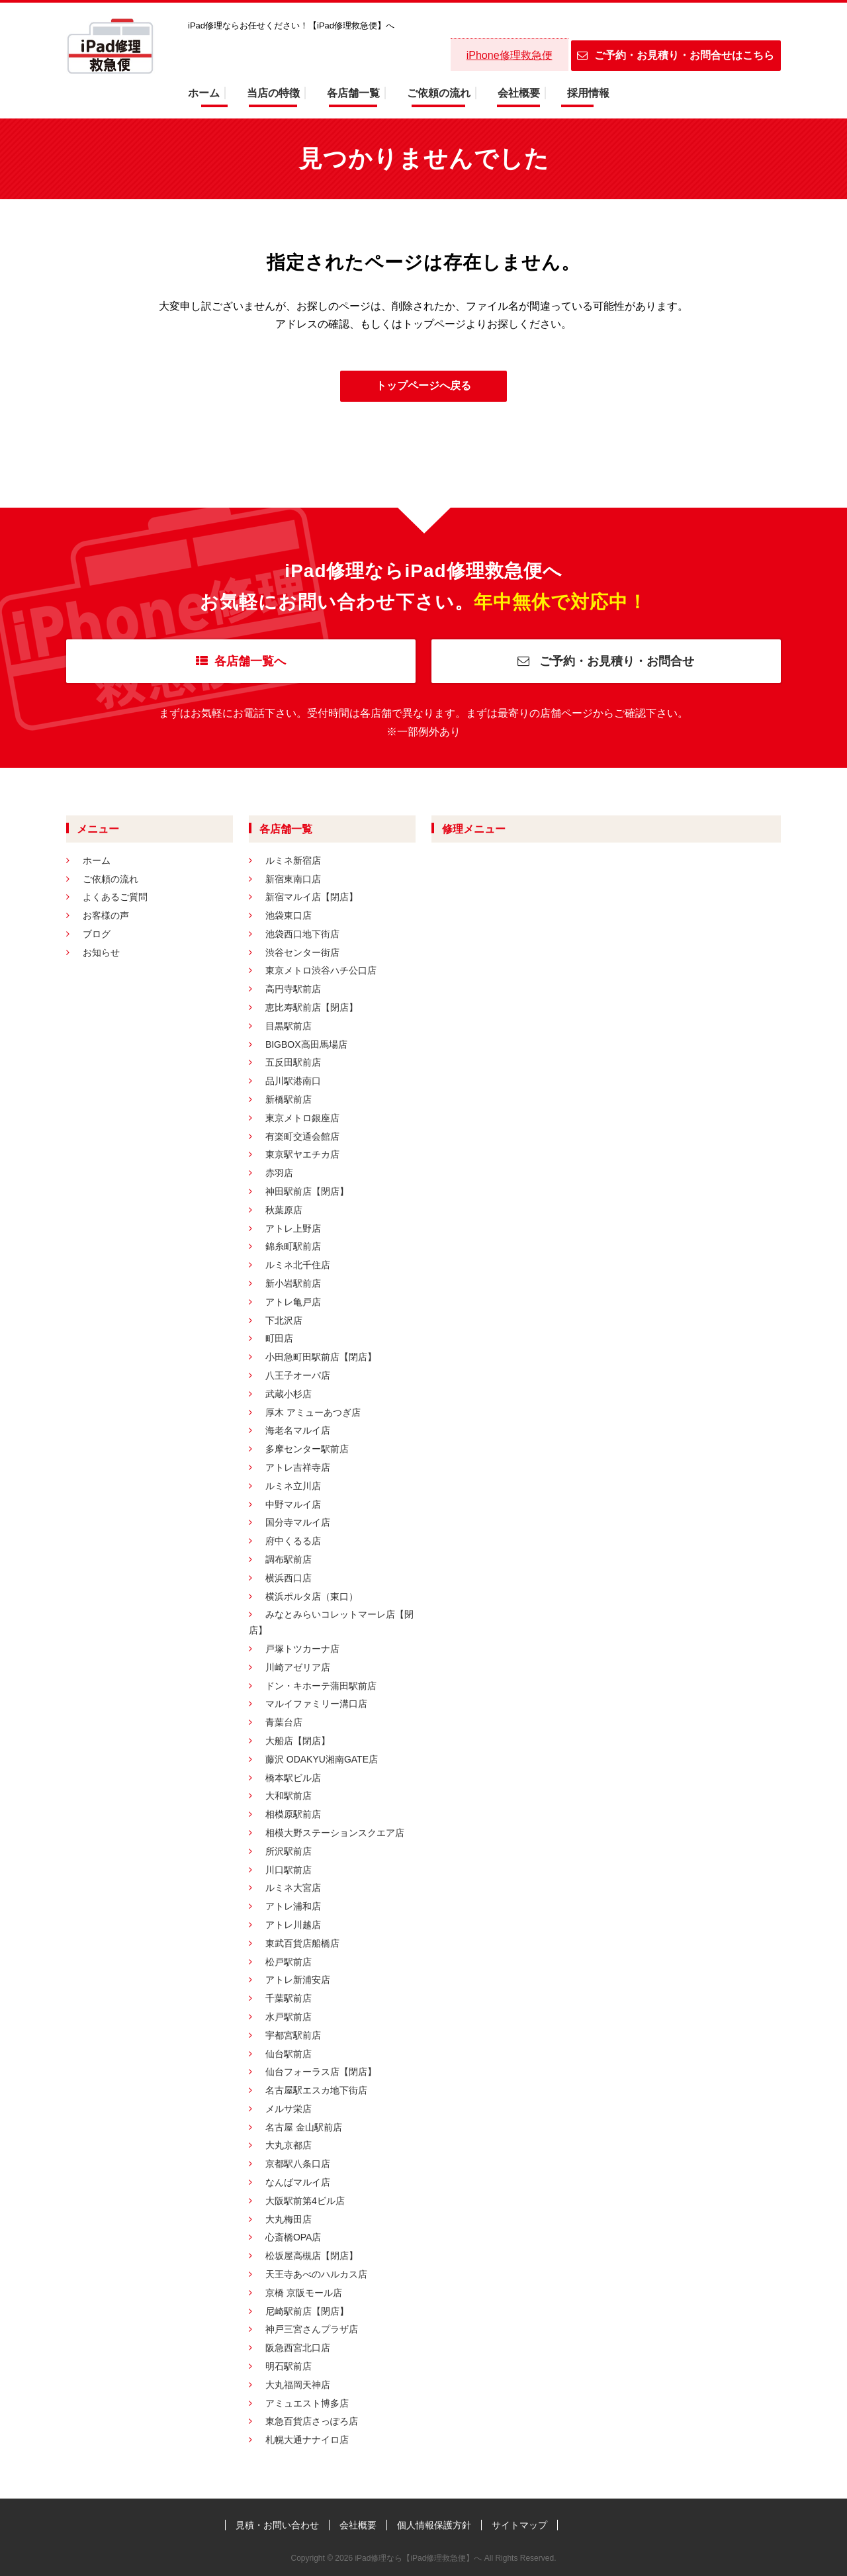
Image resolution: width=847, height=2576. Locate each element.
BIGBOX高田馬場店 (306, 1044)
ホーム (204, 93)
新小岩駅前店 (293, 1283)
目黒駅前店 (288, 1026)
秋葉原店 (283, 1210)
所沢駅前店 (288, 1851)
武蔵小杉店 (288, 1394)
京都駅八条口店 (297, 2163)
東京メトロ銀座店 (302, 1118)
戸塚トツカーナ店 (302, 1648)
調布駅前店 (288, 1559)
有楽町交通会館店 (302, 1136)
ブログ (97, 934)
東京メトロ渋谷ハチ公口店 (321, 970)
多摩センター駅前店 (307, 1449)
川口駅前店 (288, 1869)
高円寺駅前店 (293, 989)
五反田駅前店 (293, 1062)
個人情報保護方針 (434, 2525)
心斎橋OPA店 (293, 2237)
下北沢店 (283, 1320)
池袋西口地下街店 (302, 934)
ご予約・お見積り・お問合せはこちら (675, 55)
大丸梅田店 (288, 2219)
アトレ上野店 (293, 1228)
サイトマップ (519, 2525)
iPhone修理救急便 (510, 55)
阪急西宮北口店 (297, 2347)
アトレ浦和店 (293, 1906)
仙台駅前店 (288, 2053)
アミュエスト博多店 (307, 2403)
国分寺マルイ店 (297, 1522)
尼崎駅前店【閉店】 (307, 2311)
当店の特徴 (273, 93)
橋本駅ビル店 (293, 1777)
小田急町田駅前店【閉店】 (321, 1357)
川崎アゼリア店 (297, 1667)
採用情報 (588, 93)
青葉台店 (283, 1722)
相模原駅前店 (293, 1814)
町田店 (279, 1338)
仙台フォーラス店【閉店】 (321, 2071)
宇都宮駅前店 (293, 2035)
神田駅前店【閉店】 (307, 1191)
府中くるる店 (293, 1541)
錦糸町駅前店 (293, 1246)
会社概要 (519, 93)
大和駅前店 (288, 1795)
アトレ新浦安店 (297, 1979)
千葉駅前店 (288, 1998)
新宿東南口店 (293, 879)
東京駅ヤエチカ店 (302, 1154)
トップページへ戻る (423, 385)
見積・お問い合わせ (277, 2525)
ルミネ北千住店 (297, 1265)
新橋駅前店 (288, 1099)
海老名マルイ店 (297, 1430)
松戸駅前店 (288, 1961)
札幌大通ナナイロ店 (307, 2439)
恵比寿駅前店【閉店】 (311, 1007)
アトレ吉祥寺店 (297, 1467)
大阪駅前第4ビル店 (305, 2200)
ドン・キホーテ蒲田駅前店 (321, 1685)
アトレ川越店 (293, 1924)
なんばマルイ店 (297, 2182)
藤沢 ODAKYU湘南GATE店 (321, 1759)
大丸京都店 (288, 2145)
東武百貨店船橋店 (302, 1943)
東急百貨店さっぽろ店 (311, 2421)
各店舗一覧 (353, 93)
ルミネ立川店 (293, 1486)
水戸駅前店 (288, 2016)
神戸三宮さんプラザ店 (311, 2329)
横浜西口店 (288, 1578)
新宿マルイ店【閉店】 (311, 897)
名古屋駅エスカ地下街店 (316, 2090)
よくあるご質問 (115, 897)
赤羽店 (279, 1173)
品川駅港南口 (293, 1081)
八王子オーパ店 (297, 1375)
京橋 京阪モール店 (303, 2292)
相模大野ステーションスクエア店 (334, 1832)
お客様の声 (106, 915)
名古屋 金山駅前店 (303, 2127)
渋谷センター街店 (302, 952)
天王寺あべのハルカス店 (316, 2274)
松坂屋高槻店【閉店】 (311, 2255)
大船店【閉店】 (297, 1740)
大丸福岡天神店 (297, 2384)
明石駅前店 (288, 2366)
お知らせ (101, 952)
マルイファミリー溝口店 (316, 1703)
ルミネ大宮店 (293, 1887)
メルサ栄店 (288, 2108)
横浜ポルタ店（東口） (311, 1596)
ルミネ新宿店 (293, 860)
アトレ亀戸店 (293, 1302)
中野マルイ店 (293, 1504)
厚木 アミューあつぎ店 (313, 1412)
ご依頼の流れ (438, 93)
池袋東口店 (288, 915)
